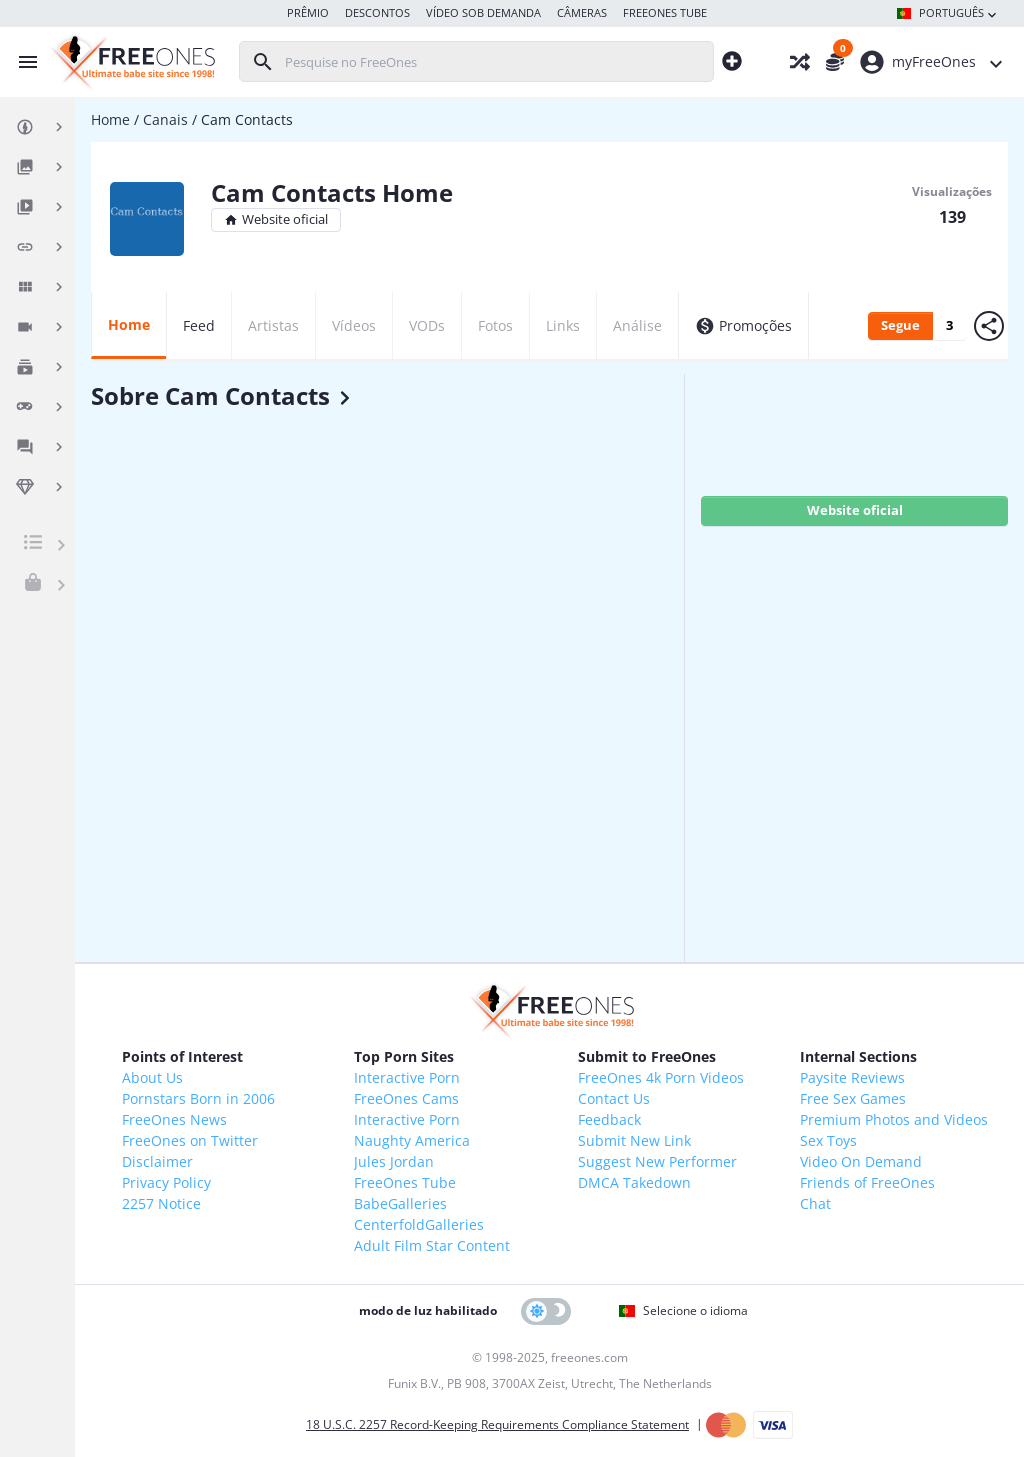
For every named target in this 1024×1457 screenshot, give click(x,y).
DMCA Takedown (634, 1182)
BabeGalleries (400, 1203)
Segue (900, 325)
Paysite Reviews (852, 1077)
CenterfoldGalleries (419, 1224)
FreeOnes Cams (406, 1098)
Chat (815, 1203)
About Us (152, 1077)
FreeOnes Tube (405, 1182)
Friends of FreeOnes (867, 1182)
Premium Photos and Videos (894, 1119)
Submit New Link (634, 1140)
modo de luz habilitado (428, 1310)
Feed (199, 325)
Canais (165, 119)
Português (948, 14)
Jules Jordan (394, 1161)
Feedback (609, 1119)
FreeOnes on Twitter (190, 1140)
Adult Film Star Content (432, 1245)
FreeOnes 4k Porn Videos (661, 1077)
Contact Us (614, 1098)
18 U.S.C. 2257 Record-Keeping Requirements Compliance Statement (497, 1424)
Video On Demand (861, 1161)
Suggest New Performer (657, 1161)
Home (110, 119)
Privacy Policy (166, 1182)
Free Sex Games (853, 1098)
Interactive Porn (407, 1077)
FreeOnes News (174, 1119)
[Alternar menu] (23, 62)
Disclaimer (157, 1161)
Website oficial (276, 219)
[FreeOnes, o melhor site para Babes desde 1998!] (130, 62)
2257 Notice (161, 1203)
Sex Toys (828, 1140)
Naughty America (412, 1140)
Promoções (743, 326)
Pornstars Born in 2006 (198, 1098)
